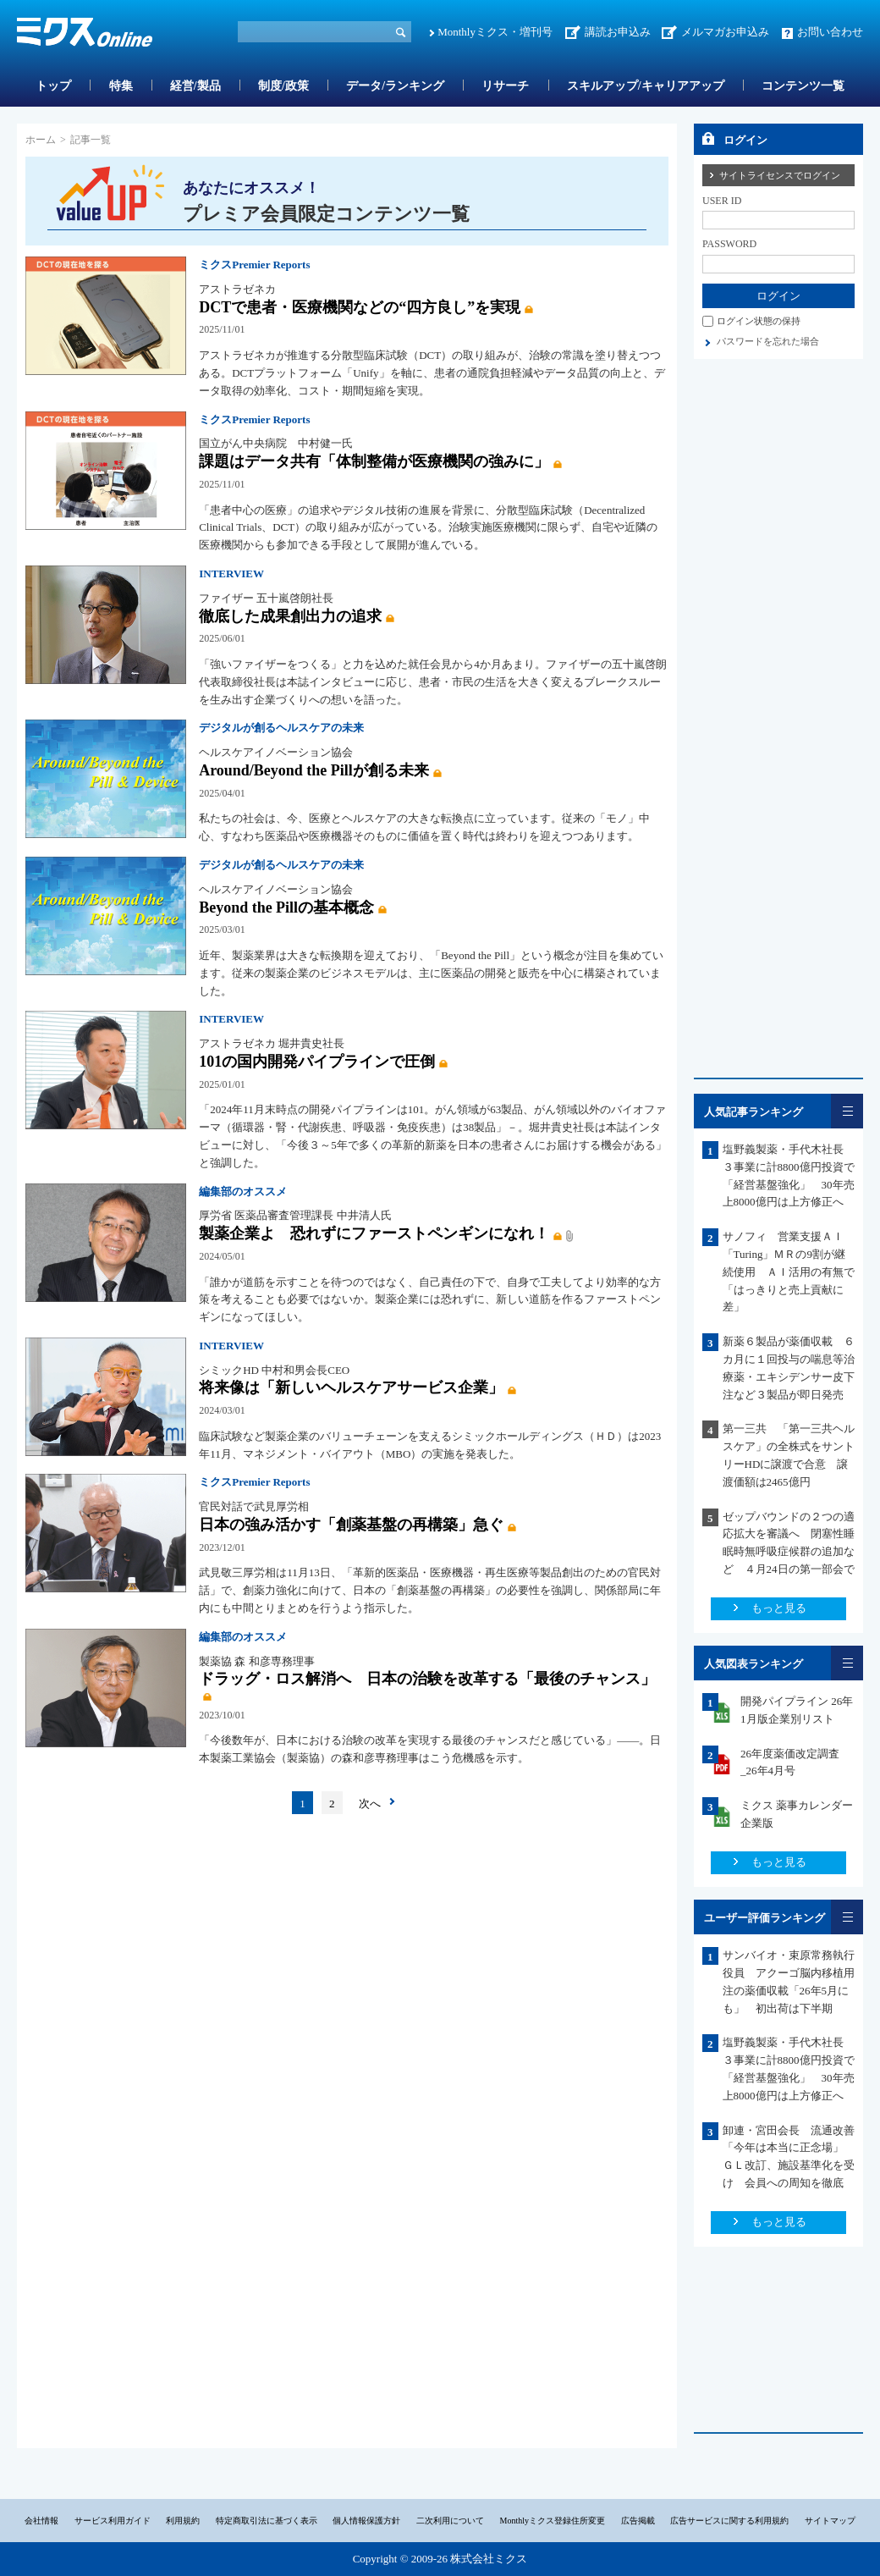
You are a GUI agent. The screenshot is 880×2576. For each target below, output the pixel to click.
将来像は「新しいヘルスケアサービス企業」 (351, 1387)
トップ (53, 86)
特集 (121, 86)
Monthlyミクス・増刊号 (495, 31)
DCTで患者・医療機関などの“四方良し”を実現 (359, 307)
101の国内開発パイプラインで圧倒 (317, 1061)
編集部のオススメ (243, 1191)
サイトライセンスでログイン (779, 175)
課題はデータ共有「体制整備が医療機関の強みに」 (374, 461)
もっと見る (778, 1608)
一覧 (847, 1111)
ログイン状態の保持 (758, 321)
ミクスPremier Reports (254, 264)
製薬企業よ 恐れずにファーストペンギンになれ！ (374, 1233)
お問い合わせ (830, 31)
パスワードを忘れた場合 (768, 341)
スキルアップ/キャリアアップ (645, 86)
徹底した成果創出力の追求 (290, 616)
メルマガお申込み (725, 31)
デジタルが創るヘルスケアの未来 (281, 727)
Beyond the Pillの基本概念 (286, 907)
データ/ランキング (395, 86)
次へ (370, 1803)
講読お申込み (618, 31)
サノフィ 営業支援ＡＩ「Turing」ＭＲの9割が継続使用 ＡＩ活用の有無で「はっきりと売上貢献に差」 (789, 1271)
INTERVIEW (231, 573)
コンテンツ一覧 (803, 86)
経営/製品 (195, 86)
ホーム (40, 140)
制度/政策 (283, 86)
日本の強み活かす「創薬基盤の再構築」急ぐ (351, 1524)
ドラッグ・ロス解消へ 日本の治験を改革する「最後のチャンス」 (427, 1678)
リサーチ (505, 86)
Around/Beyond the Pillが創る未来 (314, 770)
